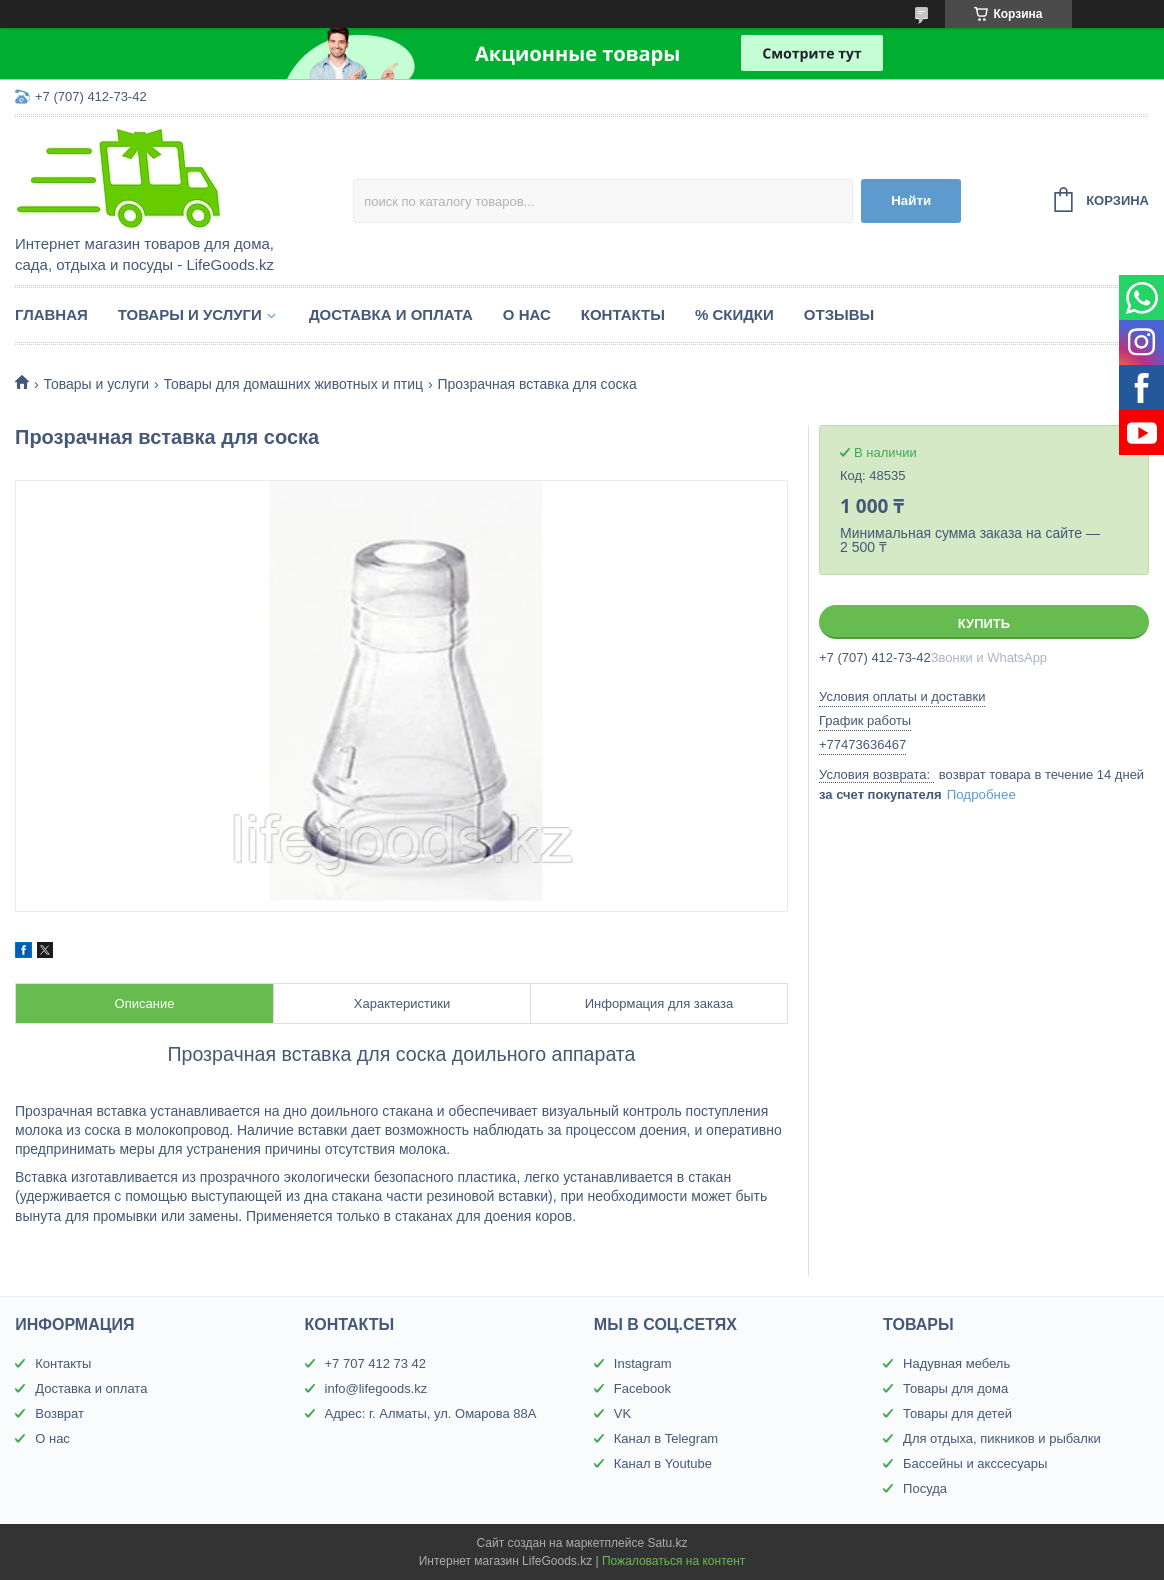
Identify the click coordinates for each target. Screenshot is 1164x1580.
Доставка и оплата (391, 314)
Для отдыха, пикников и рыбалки (1002, 1438)
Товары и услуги (190, 314)
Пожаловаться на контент (673, 1561)
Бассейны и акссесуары (975, 1463)
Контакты (623, 314)
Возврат (59, 1413)
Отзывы (839, 314)
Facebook (642, 1388)
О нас (527, 314)
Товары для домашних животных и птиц (293, 384)
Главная (51, 314)
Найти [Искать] (911, 200)
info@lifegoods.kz (376, 1388)
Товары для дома (955, 1388)
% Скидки (734, 314)
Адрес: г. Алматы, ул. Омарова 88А (431, 1413)
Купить (984, 623)
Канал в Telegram (666, 1438)
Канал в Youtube (663, 1463)
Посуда (925, 1488)
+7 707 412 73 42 (376, 1363)
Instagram (643, 1363)
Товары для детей (957, 1413)
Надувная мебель (956, 1363)
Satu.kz (667, 1543)
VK (622, 1413)
